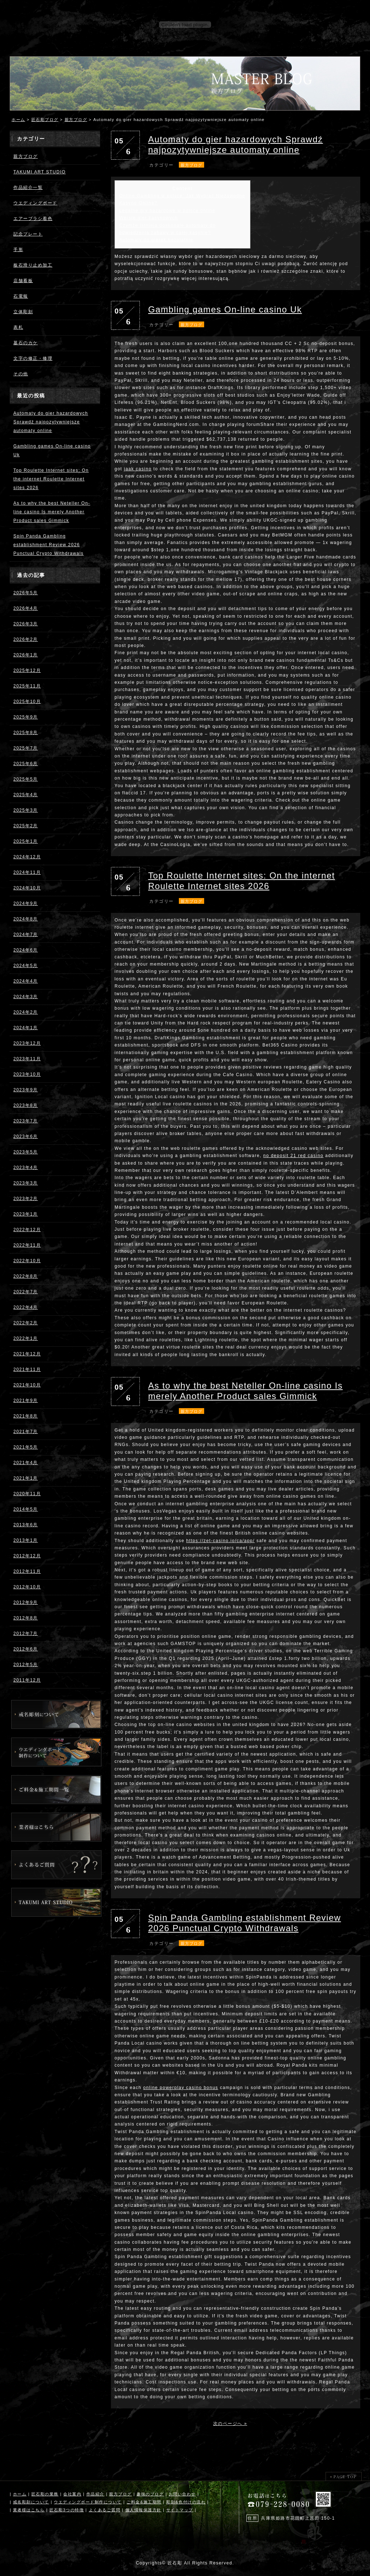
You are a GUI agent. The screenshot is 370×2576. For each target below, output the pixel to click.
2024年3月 (25, 996)
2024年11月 (27, 872)
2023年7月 (25, 1120)
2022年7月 (25, 1291)
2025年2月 (25, 825)
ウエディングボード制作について (88, 2502)
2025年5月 (25, 779)
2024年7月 (25, 934)
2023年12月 (27, 1043)
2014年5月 (25, 1509)
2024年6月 (25, 950)
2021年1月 (25, 1478)
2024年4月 (25, 981)
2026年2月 (25, 639)
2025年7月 (25, 748)
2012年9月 (25, 1602)
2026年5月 (25, 592)
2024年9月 (25, 903)
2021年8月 (25, 1416)
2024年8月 (25, 919)
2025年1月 (25, 841)
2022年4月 (25, 1307)
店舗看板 (23, 280)
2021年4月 (25, 1462)
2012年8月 (25, 1618)
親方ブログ (76, 119)
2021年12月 (27, 1353)
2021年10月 (27, 1385)
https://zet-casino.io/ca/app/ (220, 1540)
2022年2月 (25, 1322)
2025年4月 (25, 794)
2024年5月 (25, 965)
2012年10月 (27, 1586)
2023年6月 (25, 1136)
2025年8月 (25, 732)
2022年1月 (25, 1338)
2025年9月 (25, 717)
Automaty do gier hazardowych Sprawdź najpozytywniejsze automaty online (50, 422)
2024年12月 (27, 856)
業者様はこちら (29, 2510)
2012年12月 (27, 1555)
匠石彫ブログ (45, 119)
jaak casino (138, 468)
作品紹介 (95, 2494)
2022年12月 (27, 1229)
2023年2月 (25, 1198)
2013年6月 (25, 1524)
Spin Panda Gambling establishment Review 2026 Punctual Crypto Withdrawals (48, 545)
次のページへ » (230, 2423)
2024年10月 (27, 887)
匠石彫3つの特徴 (67, 2510)
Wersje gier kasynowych (148, 217)
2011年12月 (27, 1680)
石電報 (20, 296)
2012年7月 (25, 1633)
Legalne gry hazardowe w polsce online (167, 210)
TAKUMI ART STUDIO (39, 171)
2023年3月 (25, 1183)
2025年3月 (25, 810)
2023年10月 (27, 1074)
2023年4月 (25, 1167)
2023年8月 (25, 1105)
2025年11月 (27, 686)
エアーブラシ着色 (32, 218)
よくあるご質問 (105, 2510)
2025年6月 (25, 763)
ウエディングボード (35, 203)
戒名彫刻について (31, 2502)
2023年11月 (27, 1058)
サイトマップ (179, 2510)
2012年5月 (25, 1664)
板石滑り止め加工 (32, 265)
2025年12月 (27, 670)
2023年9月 (25, 1089)
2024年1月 (25, 1027)
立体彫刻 (23, 311)
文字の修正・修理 (32, 358)
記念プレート (28, 234)
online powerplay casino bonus (180, 2087)
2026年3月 (25, 623)
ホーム (18, 119)
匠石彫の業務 (45, 2494)
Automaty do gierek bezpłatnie (156, 239)
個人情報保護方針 (143, 2510)
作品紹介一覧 (28, 187)
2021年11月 (27, 1369)
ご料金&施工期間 (143, 2502)
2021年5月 (25, 1447)
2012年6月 (25, 1649)
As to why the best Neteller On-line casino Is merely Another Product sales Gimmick (51, 512)
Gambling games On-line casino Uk (225, 309)
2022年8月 (25, 1276)
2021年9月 (25, 1400)
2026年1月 (25, 654)
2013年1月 (25, 1540)
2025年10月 (27, 701)
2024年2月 (25, 1012)
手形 (18, 249)
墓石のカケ (25, 342)
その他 (20, 373)
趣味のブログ (150, 2494)
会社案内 (72, 2494)
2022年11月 (27, 1245)
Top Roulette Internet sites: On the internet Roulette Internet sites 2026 (51, 479)
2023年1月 (25, 1214)
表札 (18, 327)
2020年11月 (27, 1493)
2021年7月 (25, 1431)
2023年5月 (25, 1152)
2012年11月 (27, 1571)
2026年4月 (25, 608)
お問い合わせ (182, 2494)
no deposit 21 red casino (293, 1155)
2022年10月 (27, 1260)
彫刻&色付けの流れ (186, 2502)
